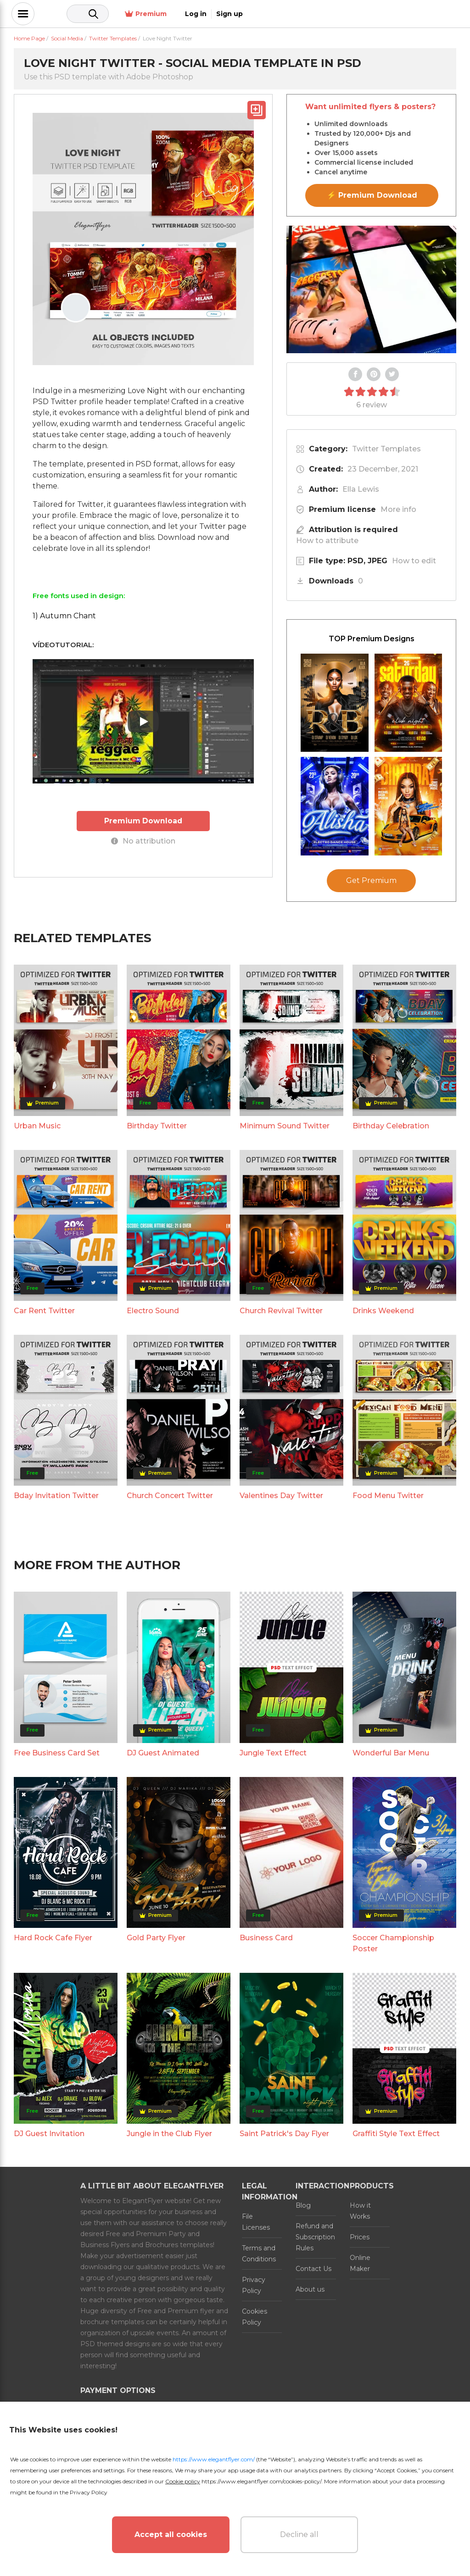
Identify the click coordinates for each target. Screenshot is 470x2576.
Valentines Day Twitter (281, 1495)
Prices (359, 2237)
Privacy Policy (253, 2285)
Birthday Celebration (390, 1125)
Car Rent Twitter (44, 1310)
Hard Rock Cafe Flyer (53, 1937)
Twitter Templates (386, 448)
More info (398, 509)
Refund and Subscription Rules (315, 2237)
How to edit (414, 560)
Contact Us (313, 2269)
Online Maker (360, 2263)
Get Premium (371, 880)
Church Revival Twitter (281, 1310)
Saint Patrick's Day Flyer (284, 2133)
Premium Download (143, 820)
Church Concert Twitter (170, 1495)
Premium (354, 14)
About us (310, 2289)
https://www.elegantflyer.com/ (214, 2459)
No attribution (143, 840)
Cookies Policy (254, 2316)
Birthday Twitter (157, 1125)
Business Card (266, 1937)
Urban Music (37, 1125)
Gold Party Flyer (156, 1937)
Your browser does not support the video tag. (371, 289)
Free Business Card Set (57, 1753)
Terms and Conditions (259, 2253)
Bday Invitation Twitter (56, 1495)
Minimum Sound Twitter (285, 1125)
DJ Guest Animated (163, 1753)
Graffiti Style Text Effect (396, 2133)
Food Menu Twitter (388, 1495)
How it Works (360, 2211)
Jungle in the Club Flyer (169, 2133)
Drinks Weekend (383, 1310)
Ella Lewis (360, 489)
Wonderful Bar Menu (390, 1753)
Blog (303, 2205)
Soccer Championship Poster (393, 1943)
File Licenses (256, 2222)
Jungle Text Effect (273, 1753)
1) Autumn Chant (64, 615)
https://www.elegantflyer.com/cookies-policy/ (261, 2481)
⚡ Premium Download (372, 195)
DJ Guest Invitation (49, 2133)
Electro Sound (153, 1310)
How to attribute (327, 540)
